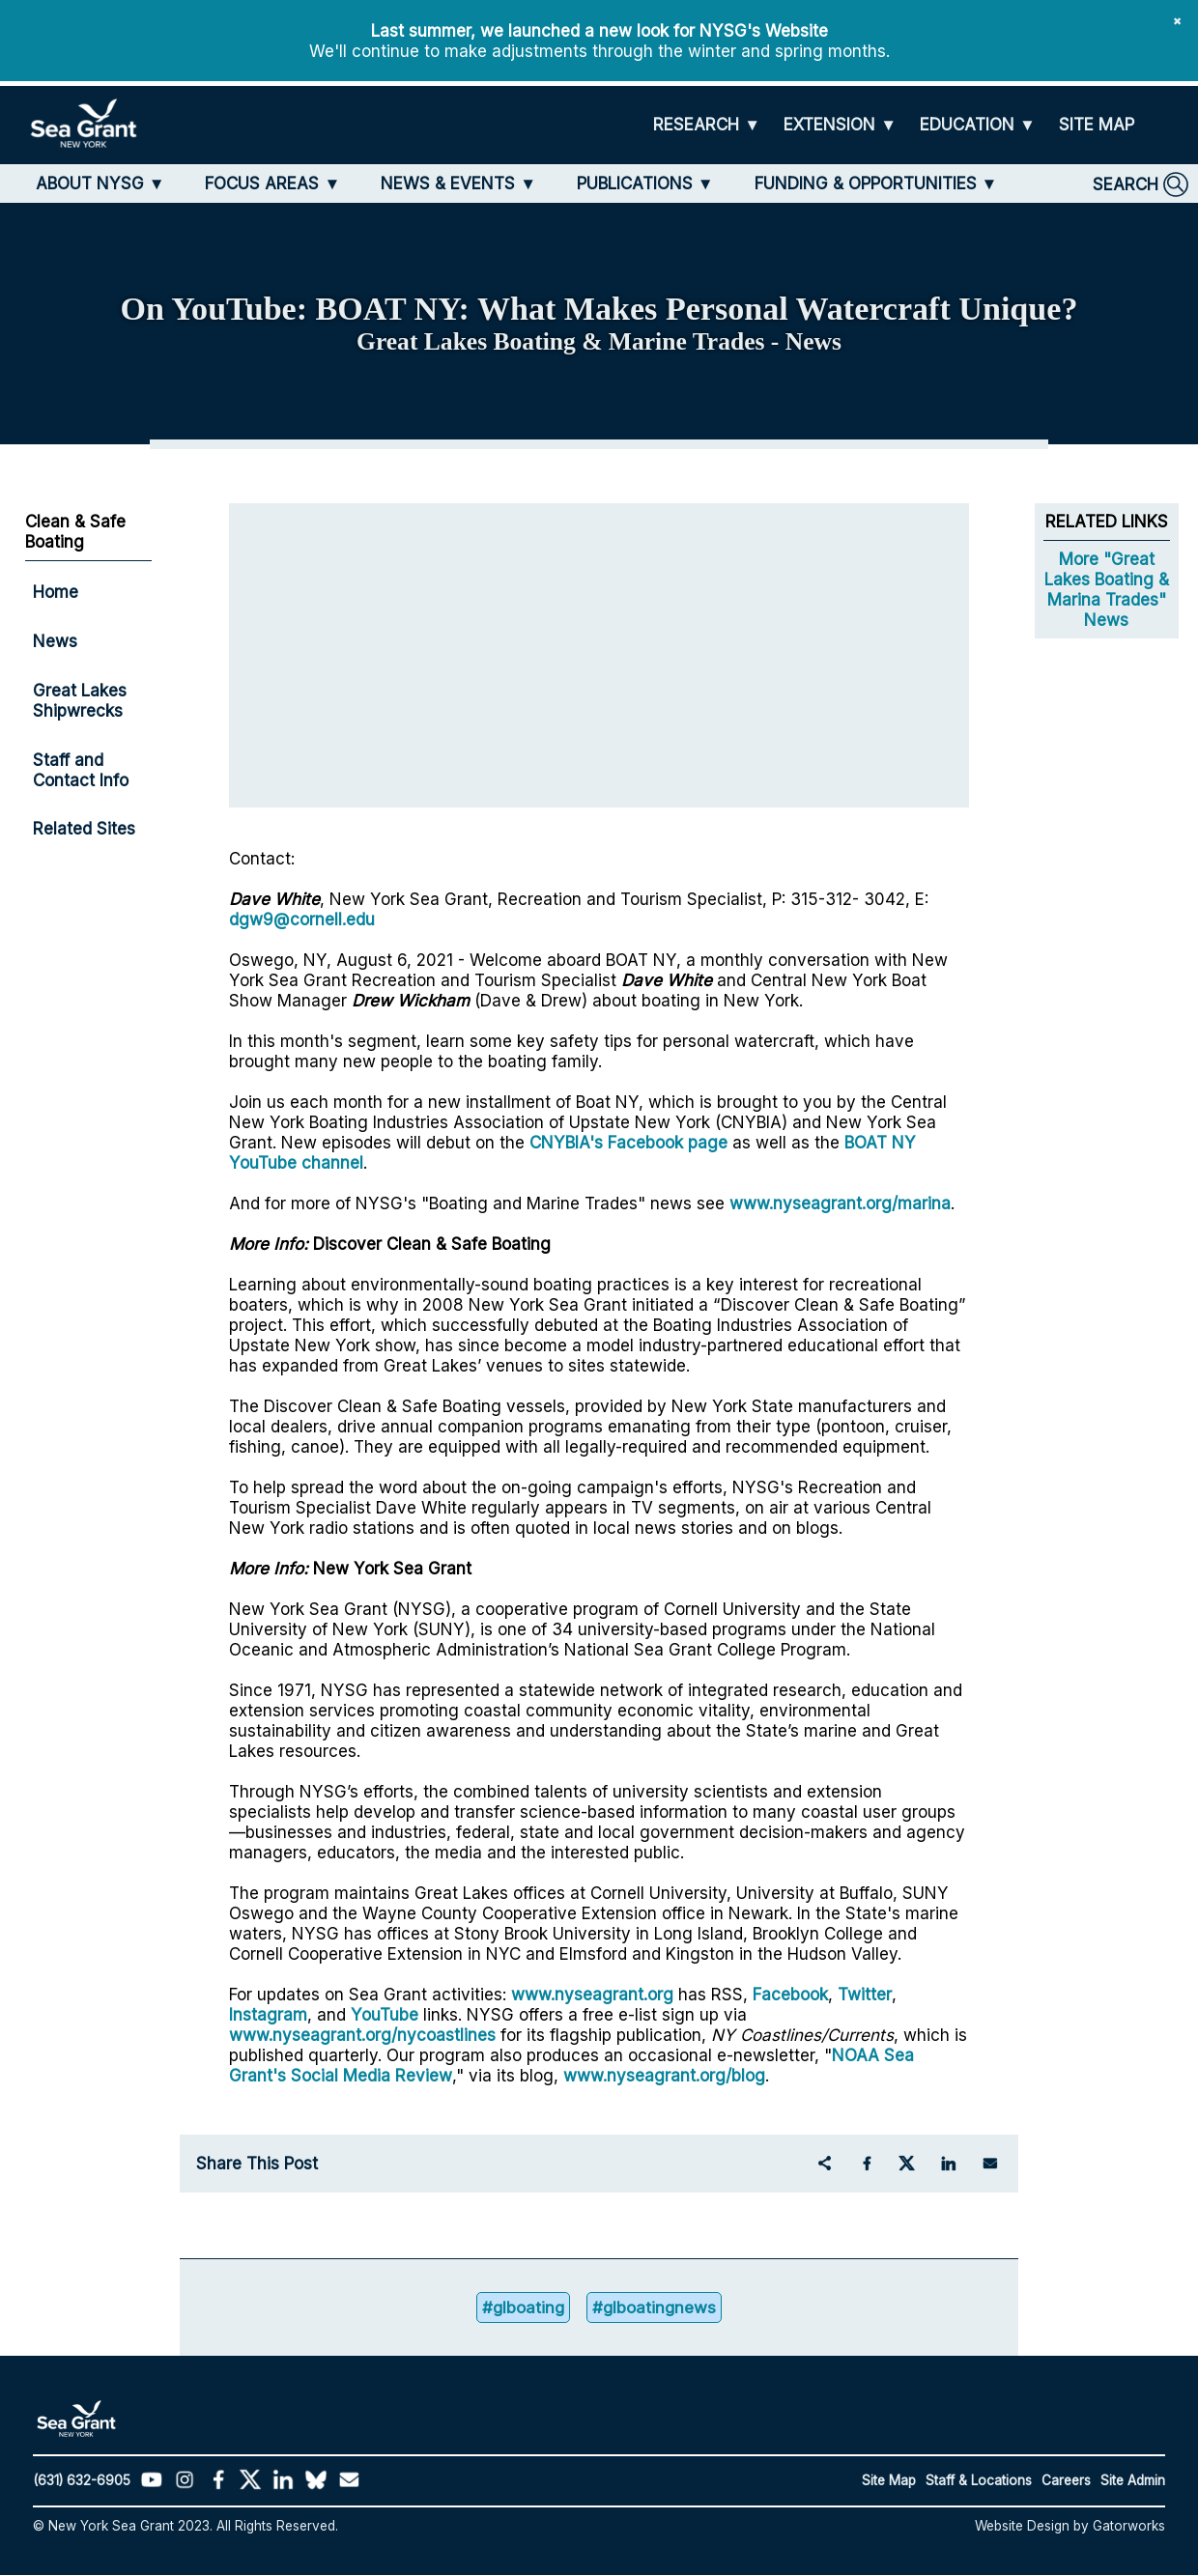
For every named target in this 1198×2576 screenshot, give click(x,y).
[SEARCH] (1140, 184)
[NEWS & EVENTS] (458, 183)
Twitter (865, 1994)
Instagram (268, 2014)
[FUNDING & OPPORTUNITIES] (876, 183)
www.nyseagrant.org (592, 1994)
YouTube (387, 2014)
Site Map (889, 2481)
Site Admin (1132, 2481)
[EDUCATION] (977, 125)
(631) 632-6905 (81, 2481)
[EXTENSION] (840, 125)
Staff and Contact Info (80, 770)
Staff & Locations (979, 2481)
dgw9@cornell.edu (302, 919)
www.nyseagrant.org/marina (840, 1203)
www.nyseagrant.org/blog (664, 2075)
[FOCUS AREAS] (272, 183)
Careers (1066, 2481)
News (55, 641)
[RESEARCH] (707, 125)
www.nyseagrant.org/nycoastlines (362, 2034)
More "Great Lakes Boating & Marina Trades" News (1106, 589)
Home (55, 591)
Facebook (790, 1994)
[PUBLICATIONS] (645, 183)
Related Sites (84, 828)
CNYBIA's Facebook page (628, 1142)
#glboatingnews (655, 2308)
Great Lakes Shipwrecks (80, 700)
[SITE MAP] (1096, 124)
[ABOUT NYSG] (100, 183)
